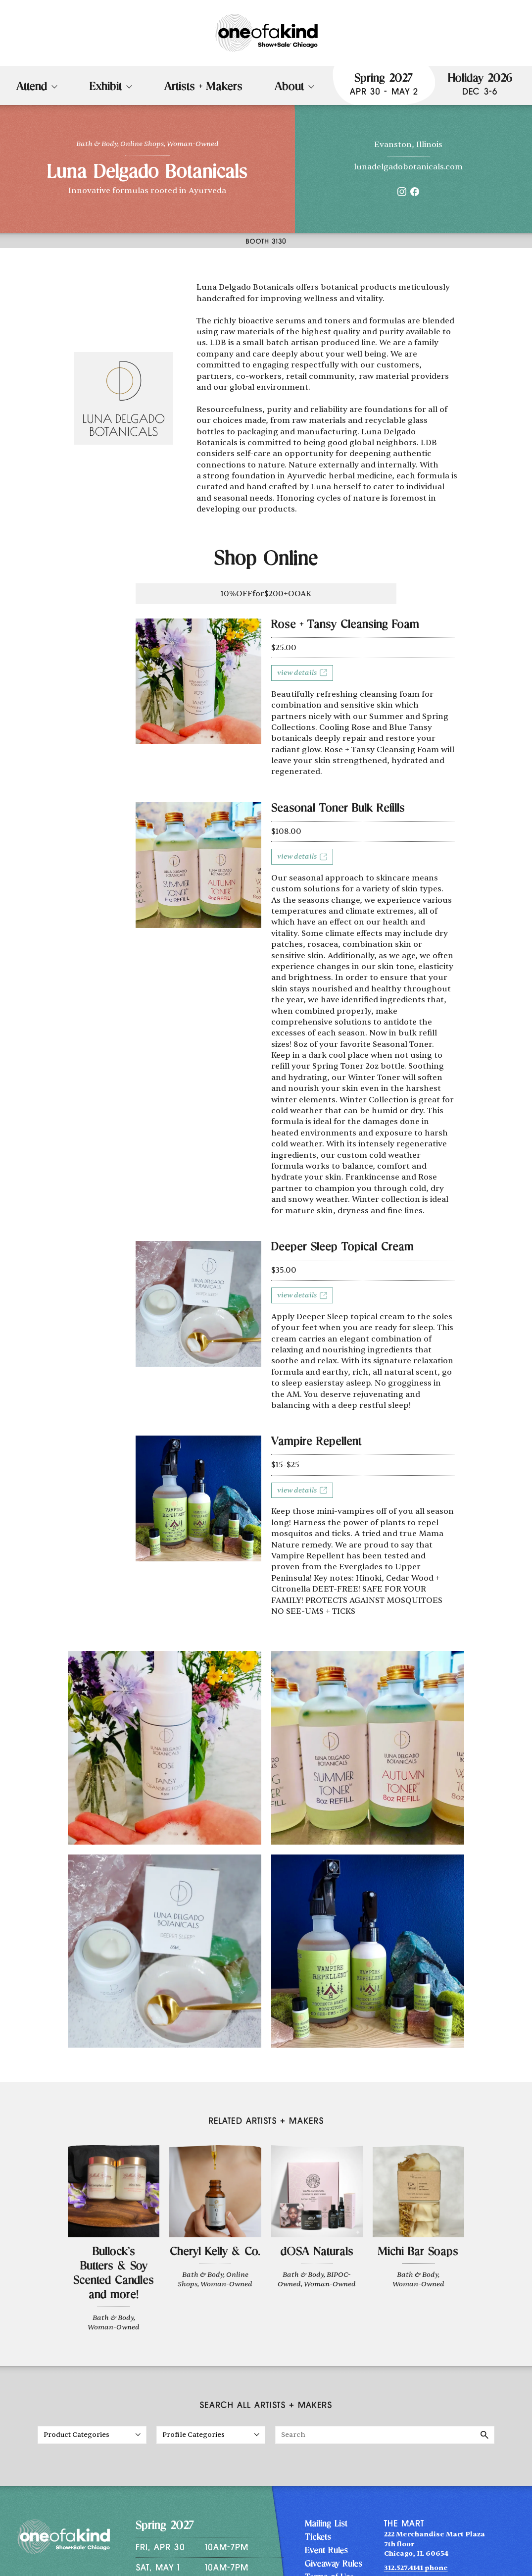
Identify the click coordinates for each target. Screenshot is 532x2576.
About (289, 88)
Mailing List (326, 2524)
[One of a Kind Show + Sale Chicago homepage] (266, 33)
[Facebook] (414, 194)
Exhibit (106, 88)
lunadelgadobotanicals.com (408, 167)
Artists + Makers (203, 88)
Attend (31, 88)
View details (302, 673)
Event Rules (326, 2551)
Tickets (318, 2537)
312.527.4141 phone (416, 2568)
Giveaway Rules (333, 2564)
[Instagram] (401, 194)
